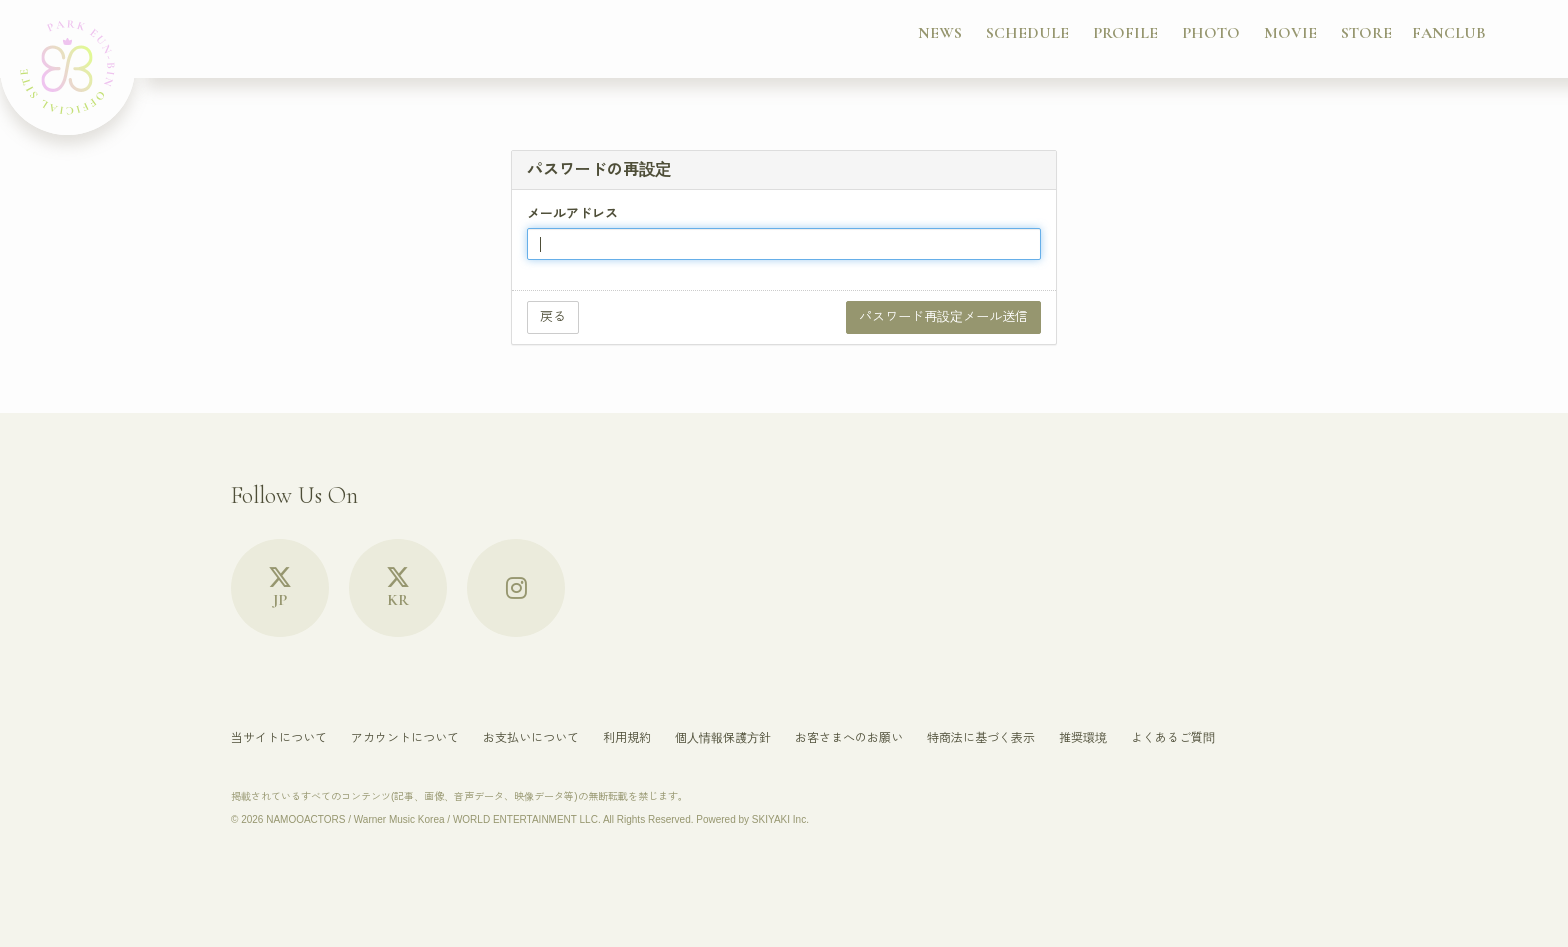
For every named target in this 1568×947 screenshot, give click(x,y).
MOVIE (1290, 33)
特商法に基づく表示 (981, 738)
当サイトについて (279, 738)
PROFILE (1125, 33)
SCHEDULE (1027, 33)
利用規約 (627, 738)
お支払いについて (531, 738)
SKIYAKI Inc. (780, 819)
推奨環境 (1083, 738)
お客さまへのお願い (849, 738)
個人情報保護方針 (723, 738)
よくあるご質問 (1173, 738)
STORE (1366, 33)
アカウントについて (405, 738)
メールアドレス (572, 213)
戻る (553, 316)
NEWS (940, 33)
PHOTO (1211, 33)
